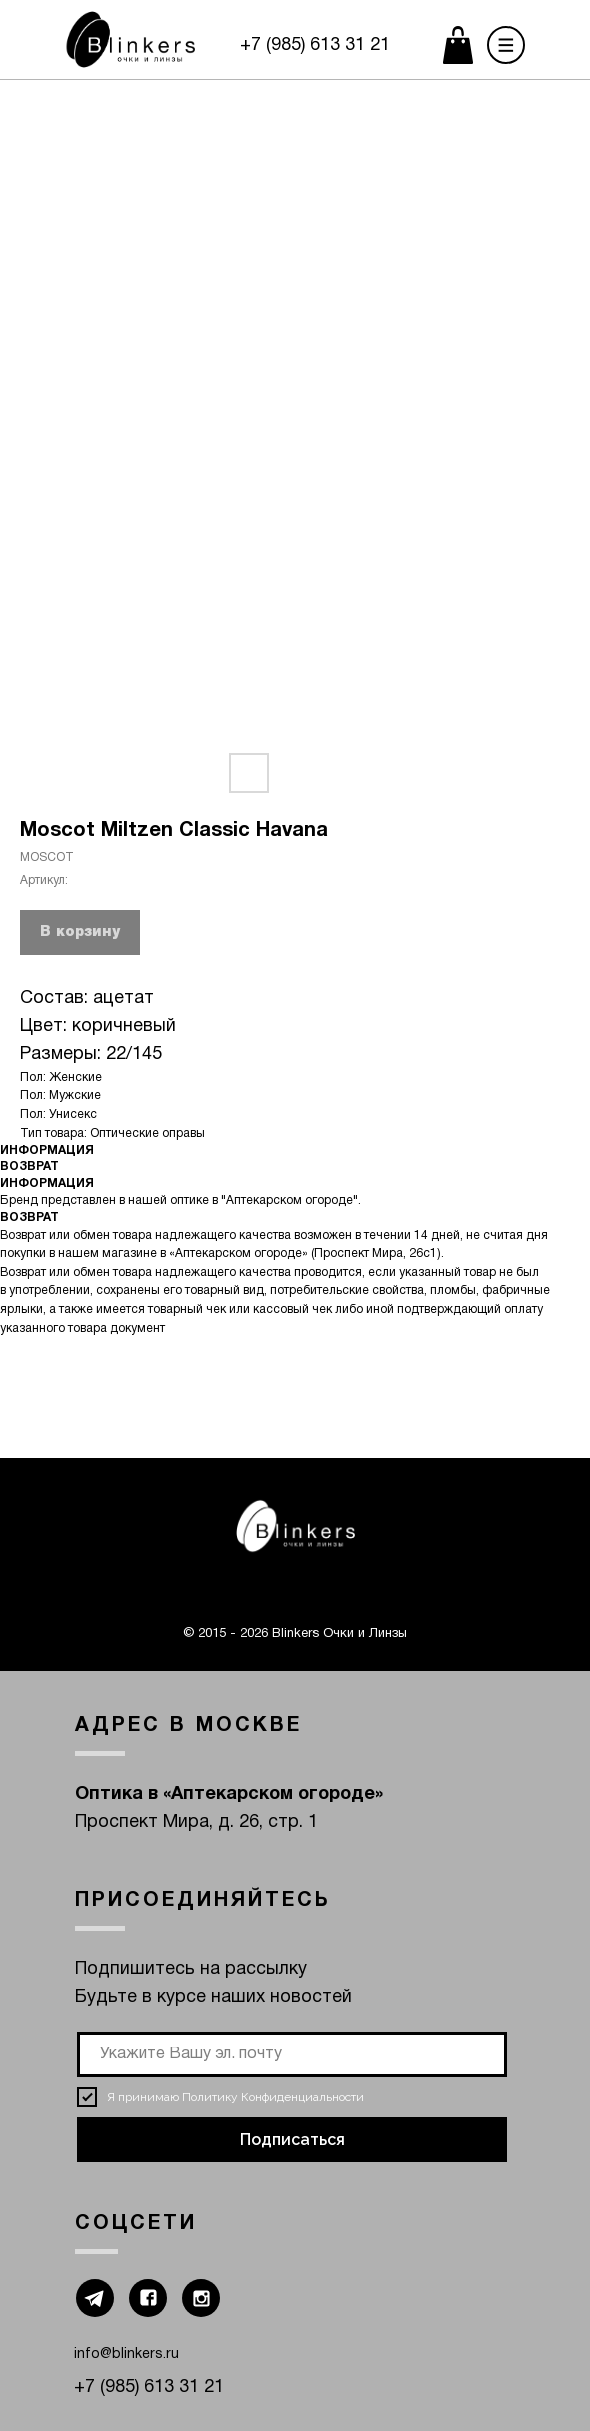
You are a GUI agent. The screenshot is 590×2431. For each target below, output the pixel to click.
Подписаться (292, 2139)
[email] (292, 2054)
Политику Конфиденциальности (273, 2097)
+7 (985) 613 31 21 (315, 45)
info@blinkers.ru (126, 2354)
